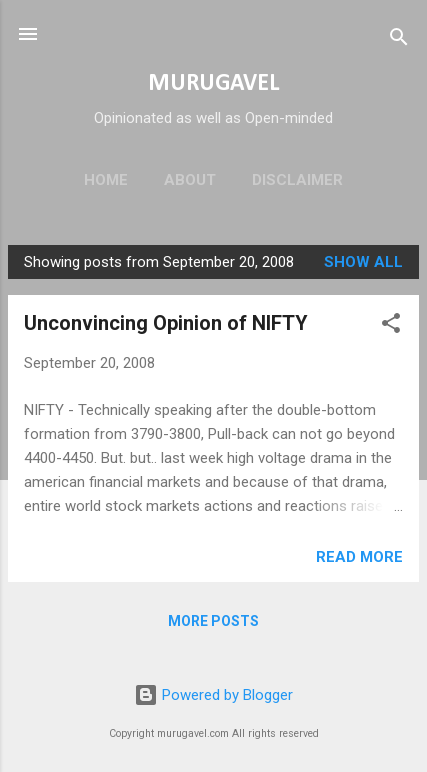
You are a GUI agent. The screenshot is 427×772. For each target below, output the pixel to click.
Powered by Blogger (213, 695)
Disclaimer (297, 180)
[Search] (399, 40)
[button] (391, 326)
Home (106, 180)
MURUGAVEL (213, 84)
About (190, 180)
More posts (213, 621)
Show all (363, 262)
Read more (359, 557)
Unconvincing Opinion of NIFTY (166, 323)
